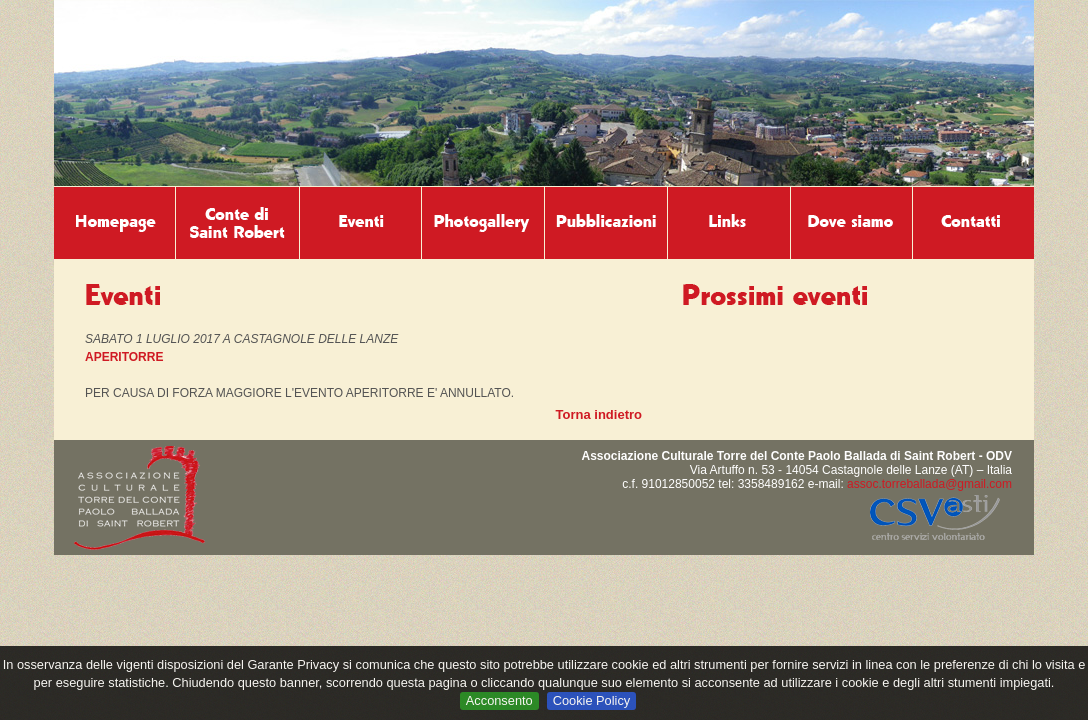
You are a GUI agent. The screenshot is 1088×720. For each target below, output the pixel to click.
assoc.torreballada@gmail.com (929, 484)
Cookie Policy (592, 700)
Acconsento (499, 700)
